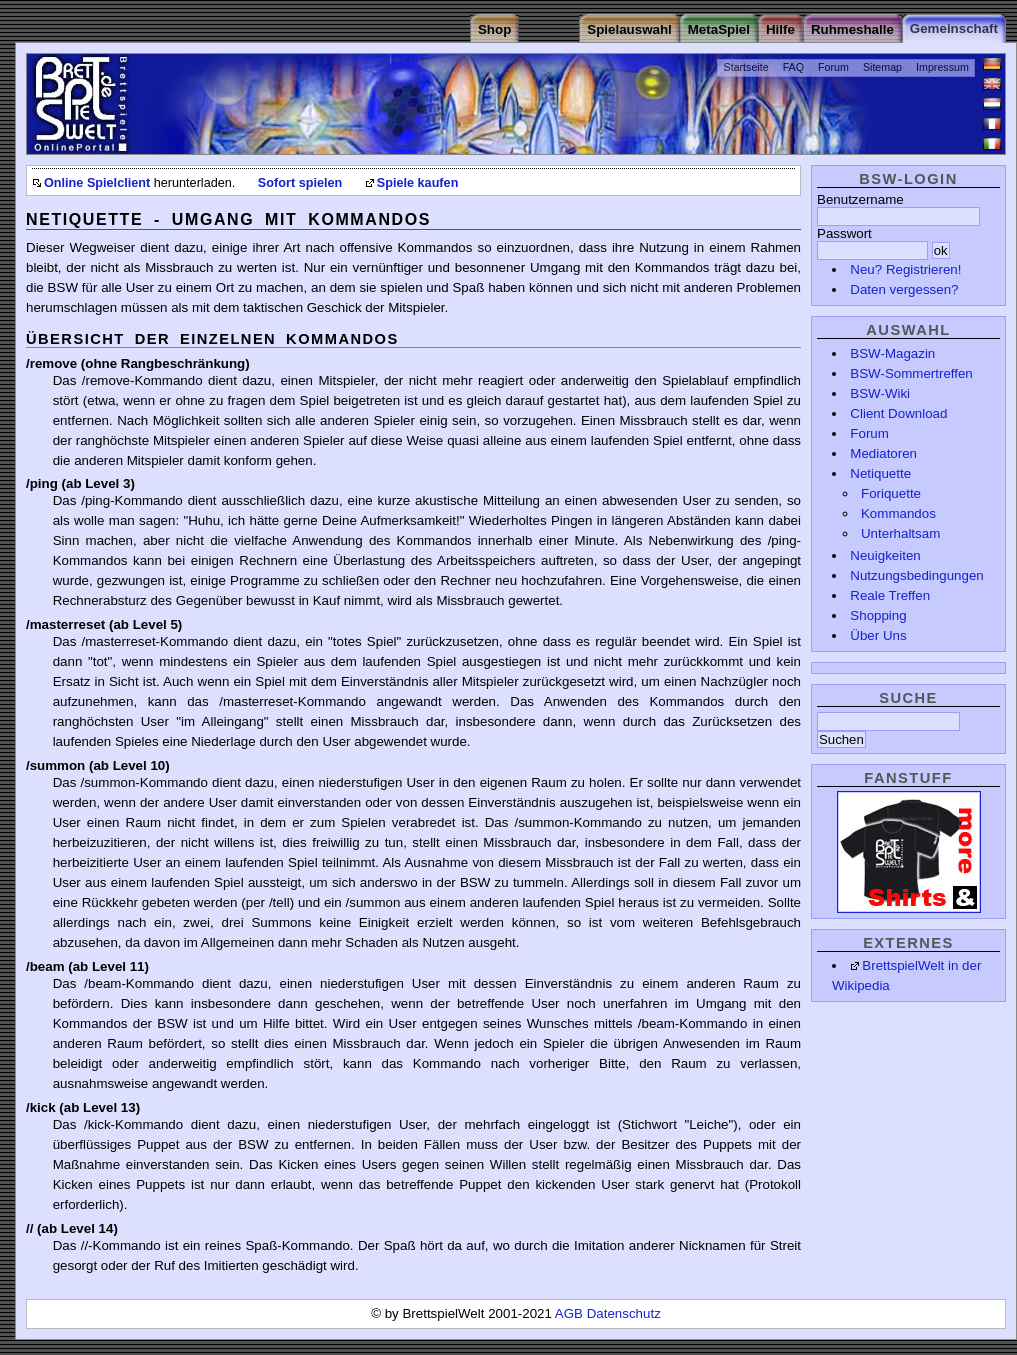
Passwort (844, 233)
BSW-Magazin (892, 353)
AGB (571, 1313)
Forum (833, 67)
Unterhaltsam (900, 533)
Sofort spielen (300, 183)
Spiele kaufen (418, 183)
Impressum (942, 67)
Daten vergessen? (904, 289)
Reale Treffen (890, 595)
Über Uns (878, 635)
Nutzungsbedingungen (916, 575)
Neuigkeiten (885, 555)
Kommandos (898, 513)
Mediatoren (883, 453)
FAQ (793, 67)
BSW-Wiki (880, 393)
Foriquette (891, 493)
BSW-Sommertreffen (911, 373)
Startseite (746, 67)
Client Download (898, 413)
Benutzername (860, 199)
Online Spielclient (97, 183)
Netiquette (880, 473)
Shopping (878, 615)
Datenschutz (624, 1313)
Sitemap (882, 67)
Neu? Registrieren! (905, 269)
